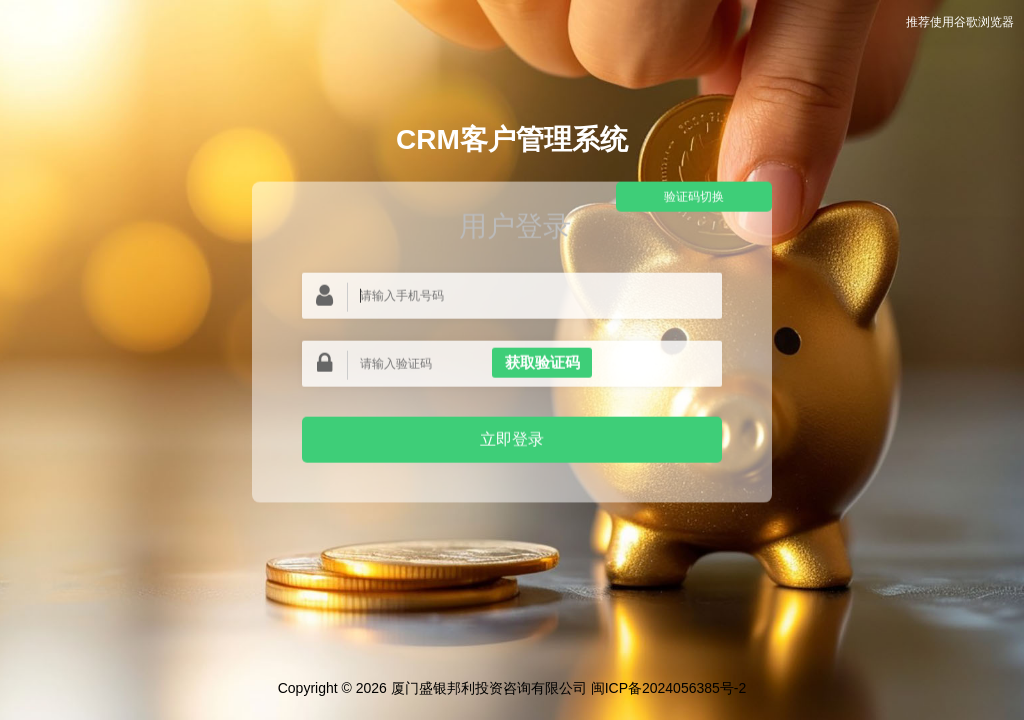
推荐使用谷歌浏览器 (960, 22)
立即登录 (512, 438)
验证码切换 (694, 197)
